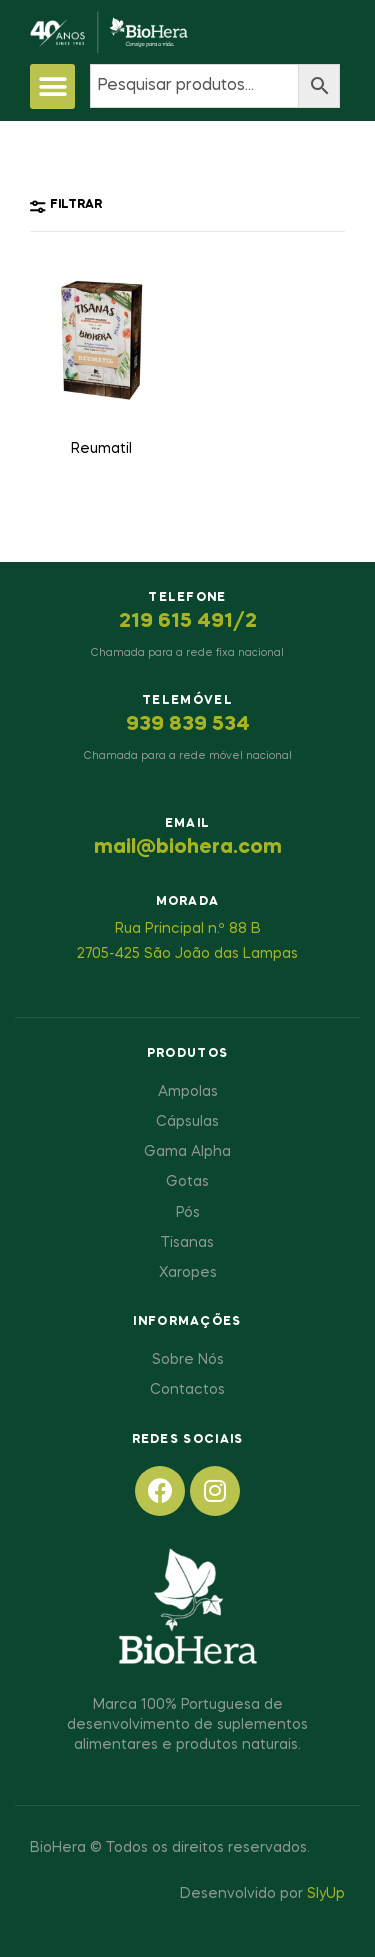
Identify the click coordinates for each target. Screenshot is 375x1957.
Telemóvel (187, 701)
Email (188, 824)
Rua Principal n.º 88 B (188, 929)
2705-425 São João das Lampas (187, 954)
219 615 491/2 (188, 622)
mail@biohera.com (188, 848)
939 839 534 (188, 725)
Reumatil (101, 449)
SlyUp (326, 1894)
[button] (52, 86)
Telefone (187, 598)
